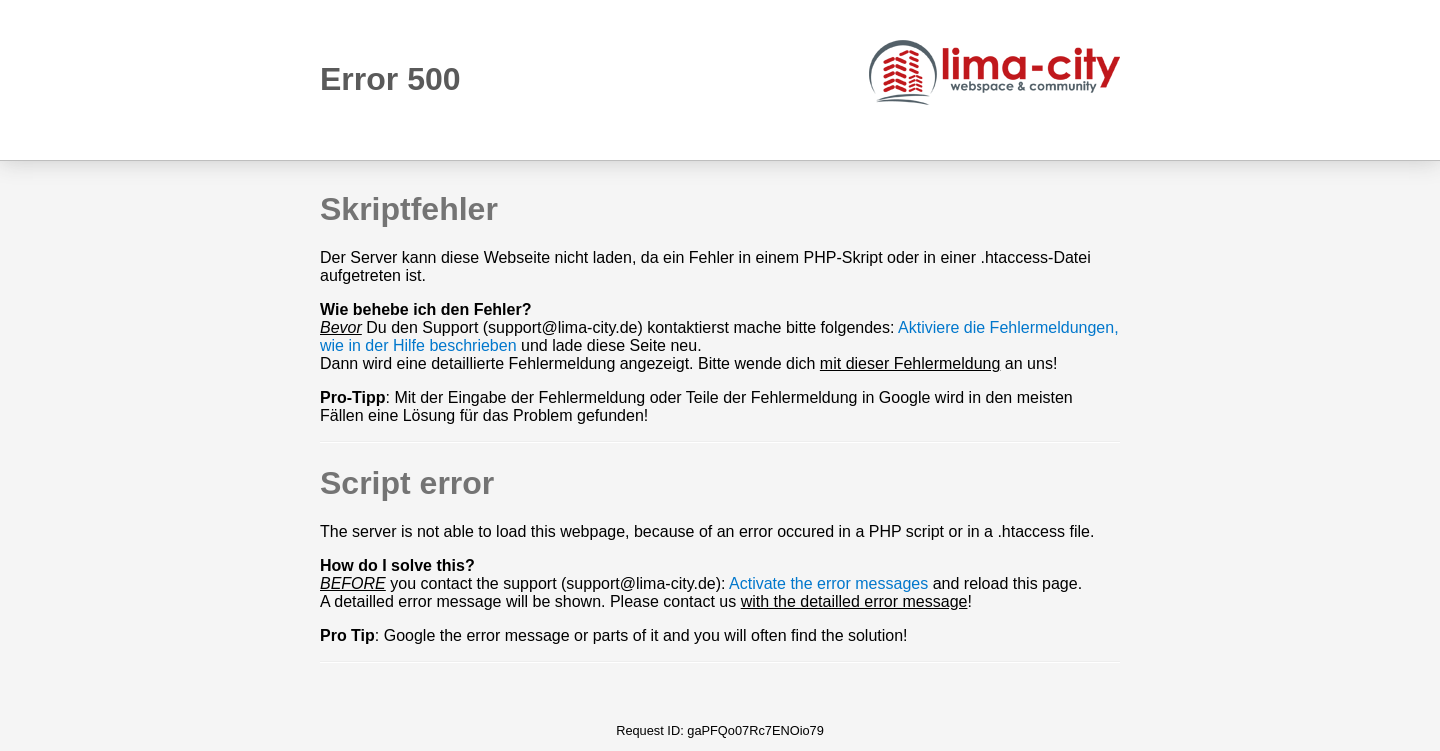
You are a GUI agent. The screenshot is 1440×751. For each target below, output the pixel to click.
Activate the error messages (828, 583)
